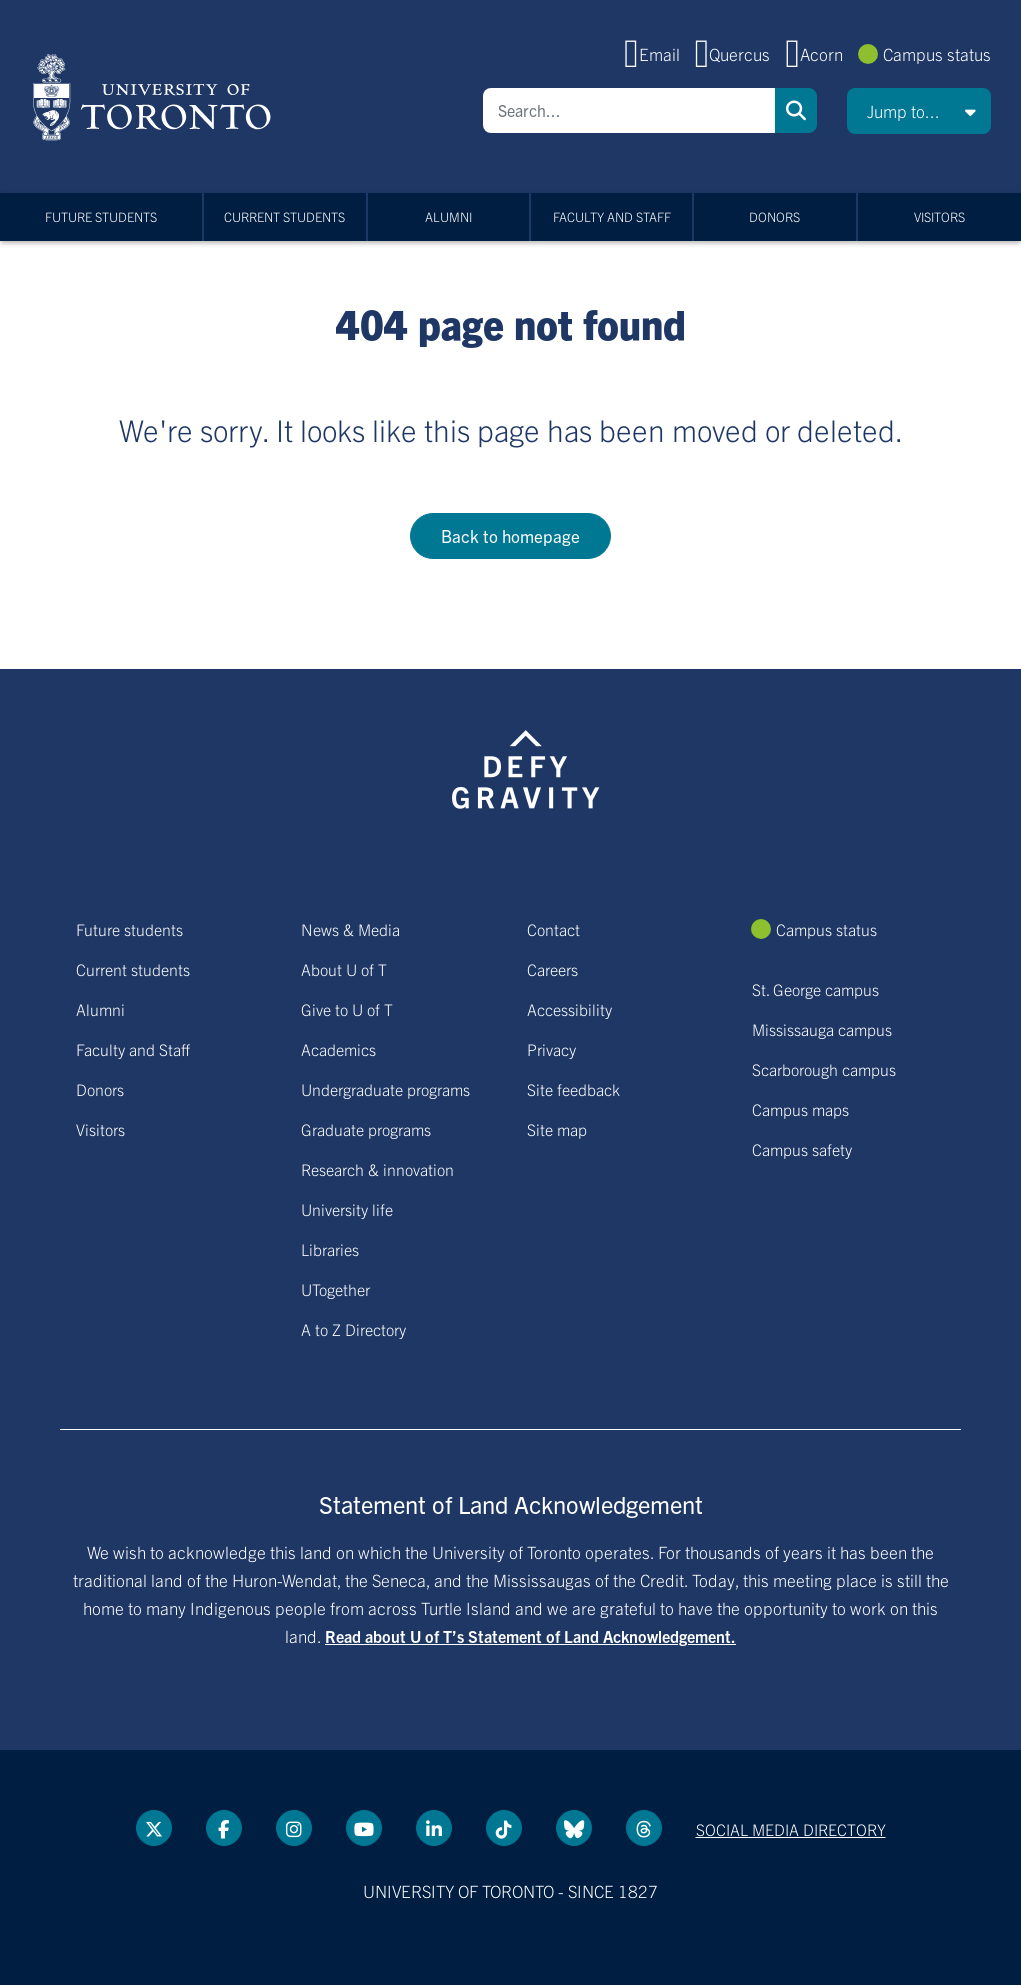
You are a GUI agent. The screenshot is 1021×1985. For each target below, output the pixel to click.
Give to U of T (347, 1009)
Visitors (939, 216)
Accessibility (569, 1009)
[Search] (629, 110)
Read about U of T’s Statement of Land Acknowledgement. (530, 1636)
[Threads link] (644, 1828)
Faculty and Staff (612, 216)
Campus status (937, 53)
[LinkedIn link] (434, 1828)
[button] (919, 111)
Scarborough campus (824, 1069)
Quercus (739, 53)
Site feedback (573, 1089)
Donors (774, 216)
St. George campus (815, 989)
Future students (101, 216)
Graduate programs (366, 1129)
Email (659, 53)
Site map (557, 1129)
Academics (338, 1049)
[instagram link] (294, 1828)
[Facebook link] (224, 1828)
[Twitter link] (154, 1828)
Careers (552, 969)
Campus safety (802, 1149)
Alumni (448, 216)
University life (347, 1209)
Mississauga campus (822, 1029)
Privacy (551, 1049)
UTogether (335, 1289)
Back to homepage (510, 535)
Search (796, 110)
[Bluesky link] (574, 1828)
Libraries (330, 1249)
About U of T (344, 969)
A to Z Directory (353, 1329)
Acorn (821, 53)
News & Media (350, 929)
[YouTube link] (364, 1828)
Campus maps (800, 1109)
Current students (284, 216)
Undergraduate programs (385, 1089)
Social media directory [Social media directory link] (791, 1829)
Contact (553, 929)
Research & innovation (377, 1169)
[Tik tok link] (504, 1828)
